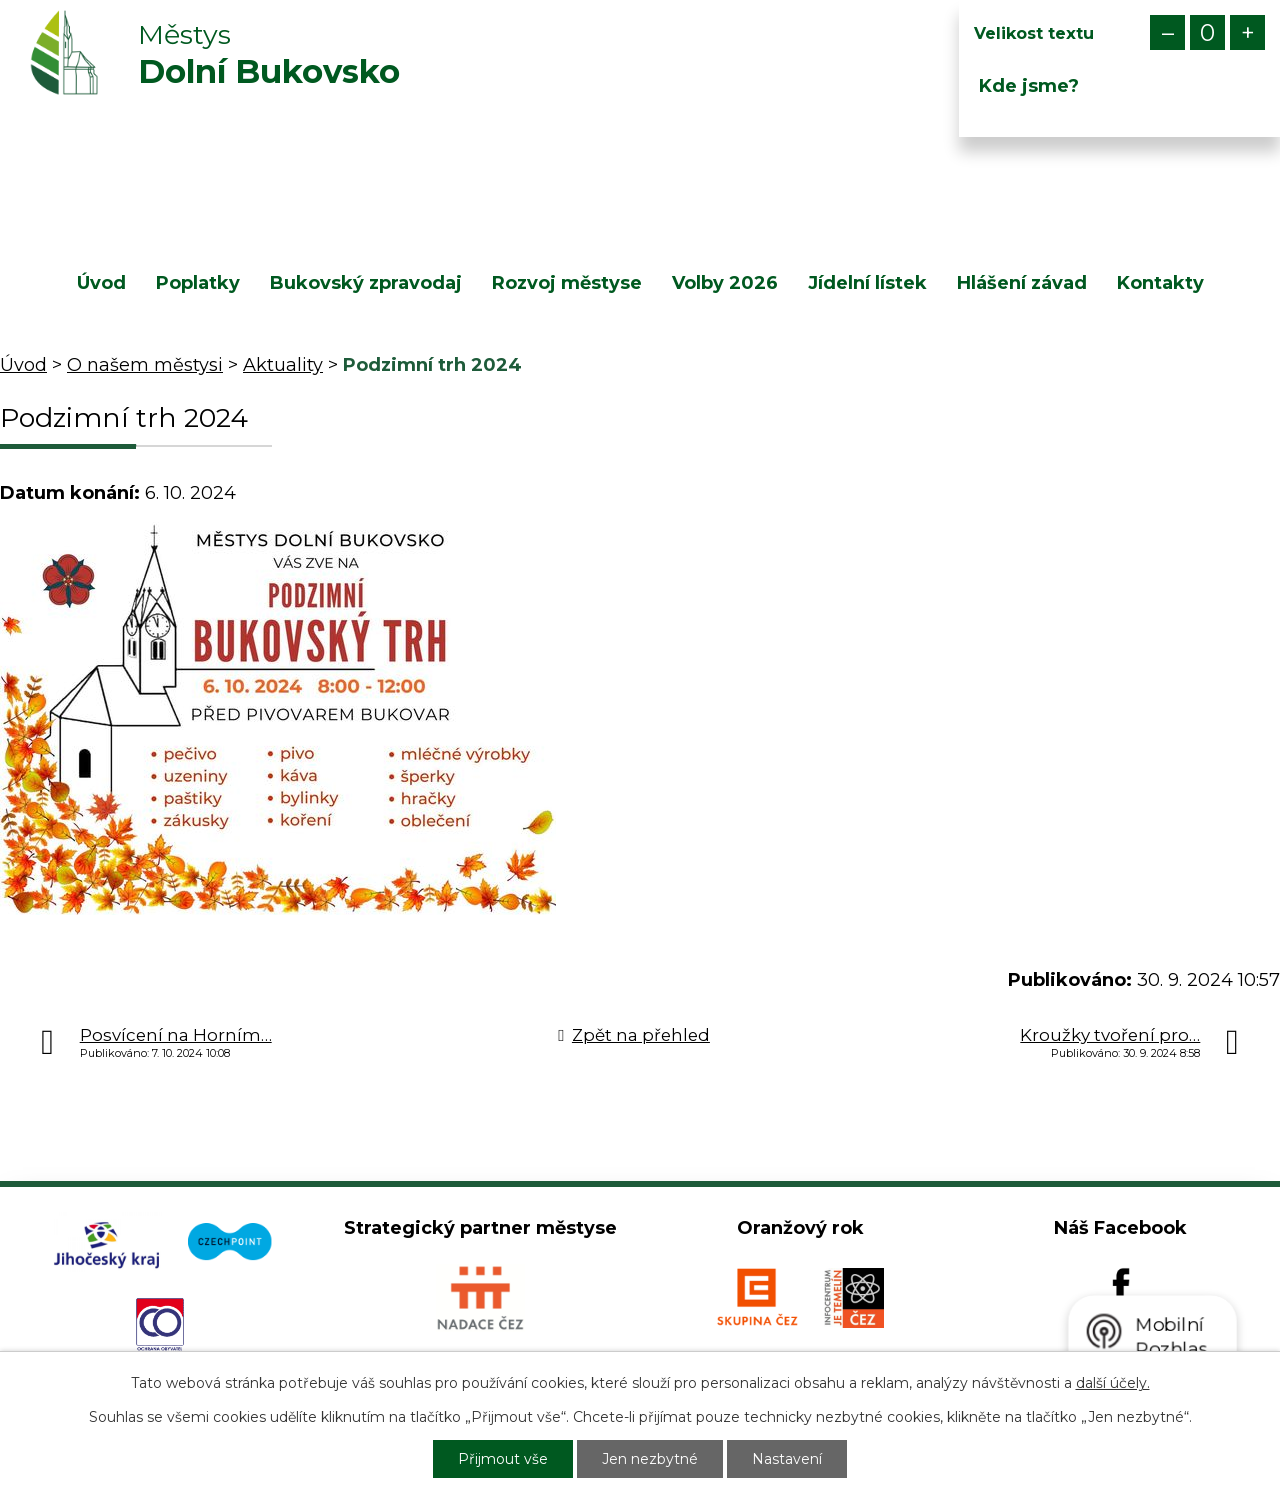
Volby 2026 (725, 283)
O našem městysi (145, 365)
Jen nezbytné (650, 1459)
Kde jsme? (1029, 86)
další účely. (1113, 1383)
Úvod (101, 283)
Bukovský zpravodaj (366, 283)
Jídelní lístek (867, 283)
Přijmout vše (503, 1459)
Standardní (1207, 32)
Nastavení (787, 1459)
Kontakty (1160, 283)
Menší (1167, 32)
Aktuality (283, 365)
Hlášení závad (1022, 283)
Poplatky (198, 283)
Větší (1247, 32)
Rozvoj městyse (567, 283)
